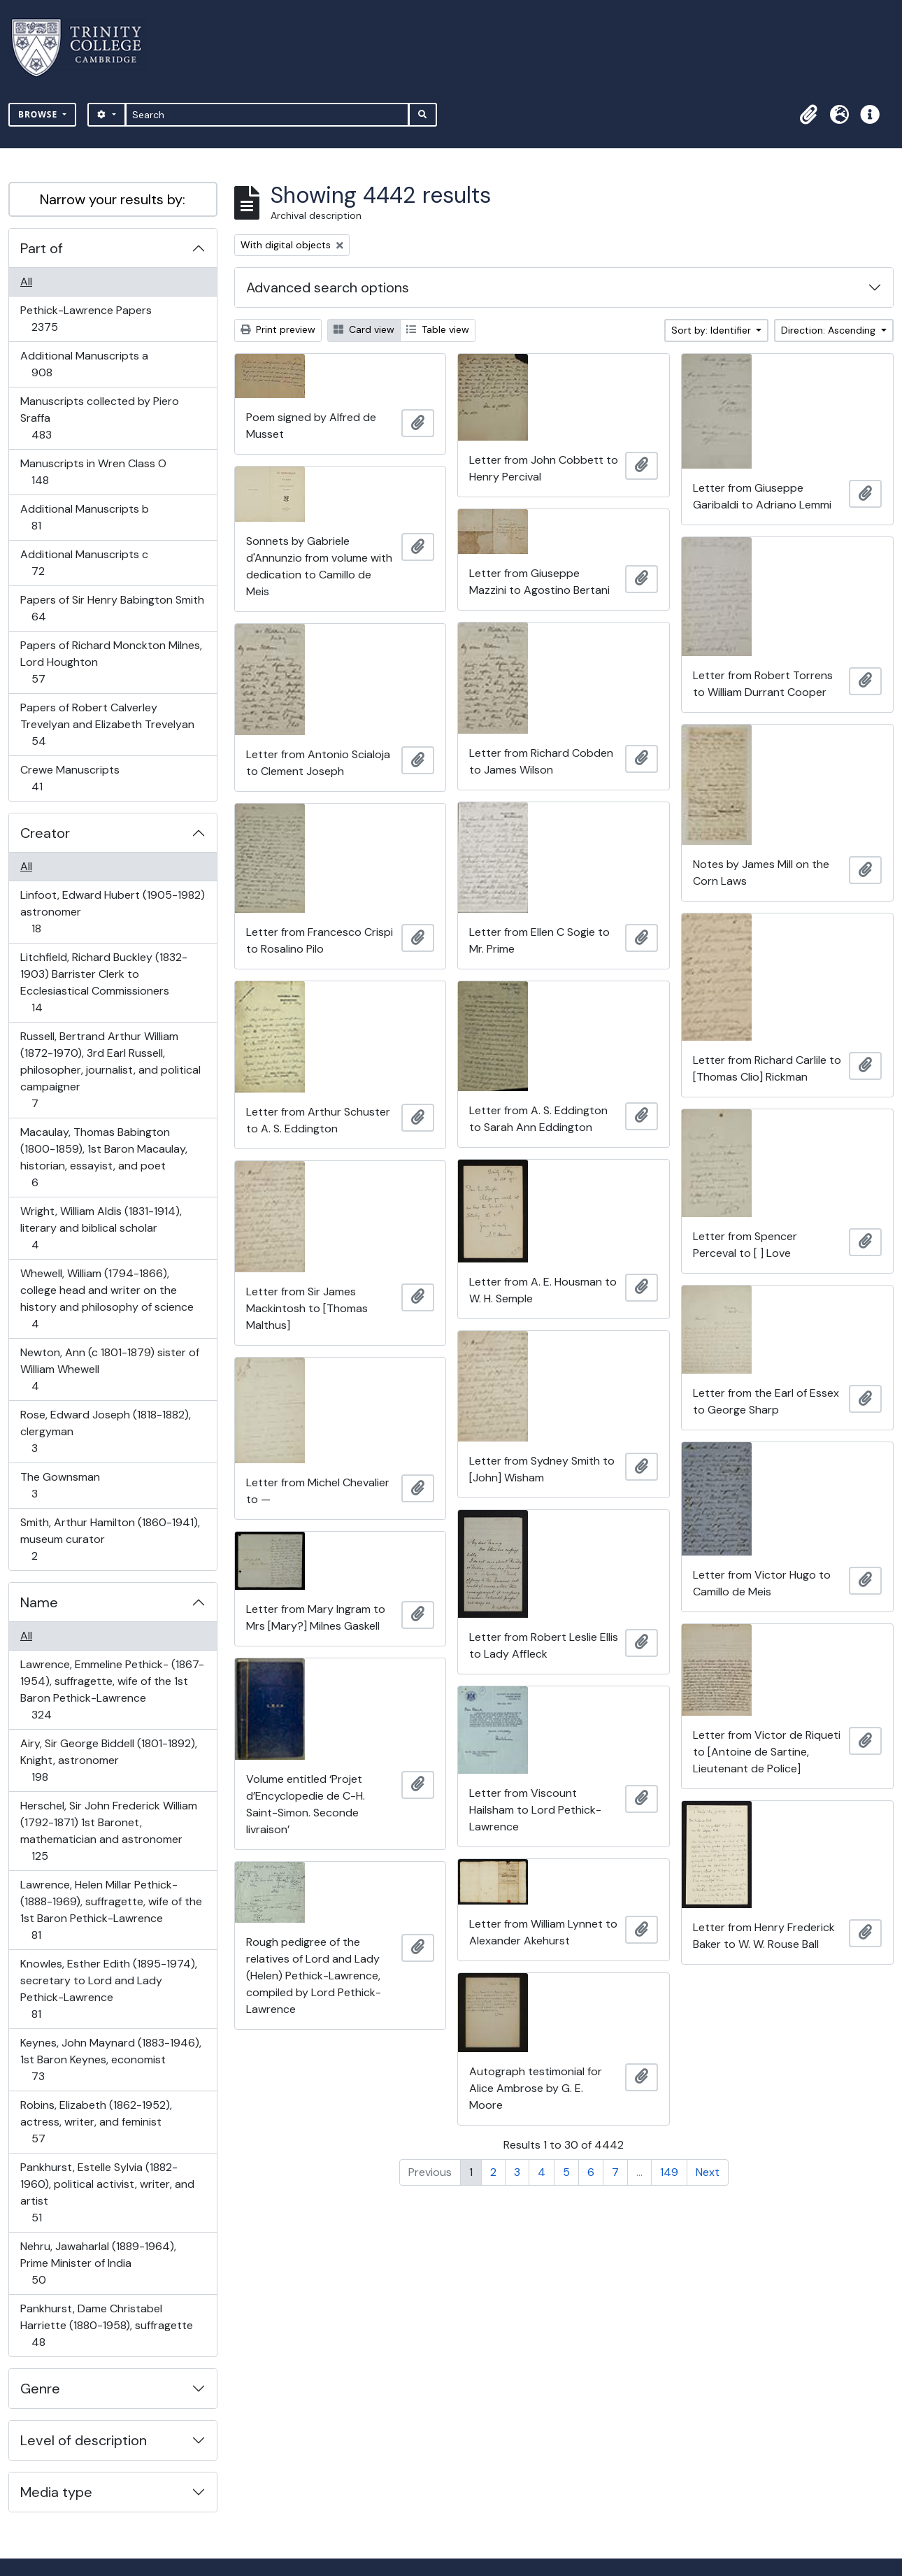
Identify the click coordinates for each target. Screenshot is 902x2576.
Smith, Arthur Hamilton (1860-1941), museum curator (110, 1539)
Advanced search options (327, 287)
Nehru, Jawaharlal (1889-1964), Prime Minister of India (98, 2263)
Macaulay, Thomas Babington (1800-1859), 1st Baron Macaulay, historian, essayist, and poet (103, 1157)
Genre (40, 2388)
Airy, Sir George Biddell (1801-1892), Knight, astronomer (108, 1760)
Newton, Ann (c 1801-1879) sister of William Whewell (109, 1369)
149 (669, 2172)
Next (708, 2172)
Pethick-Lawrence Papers (86, 318)
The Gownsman (60, 1485)
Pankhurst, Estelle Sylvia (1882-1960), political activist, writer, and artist (107, 2192)
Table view (437, 329)
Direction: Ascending (829, 330)
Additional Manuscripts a (84, 364)
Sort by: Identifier (712, 330)
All (26, 281)
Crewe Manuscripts (70, 778)
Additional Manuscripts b (84, 517)
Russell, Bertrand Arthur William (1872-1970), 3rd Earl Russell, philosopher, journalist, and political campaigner (110, 1069)
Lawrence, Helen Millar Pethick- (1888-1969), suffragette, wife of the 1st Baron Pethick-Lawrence (111, 1910)
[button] (808, 114)
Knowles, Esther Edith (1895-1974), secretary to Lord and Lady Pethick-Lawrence (108, 1989)
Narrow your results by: (112, 199)
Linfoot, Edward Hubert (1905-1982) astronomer (112, 911)
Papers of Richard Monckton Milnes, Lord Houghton (111, 662)
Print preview (278, 329)
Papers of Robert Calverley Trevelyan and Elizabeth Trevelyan (107, 724)
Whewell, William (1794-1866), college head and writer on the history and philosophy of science (107, 1298)
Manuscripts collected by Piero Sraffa (99, 417)
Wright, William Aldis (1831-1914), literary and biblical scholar (101, 1227)
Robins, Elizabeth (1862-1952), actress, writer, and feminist (96, 2121)
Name (39, 1602)
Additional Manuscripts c (84, 563)
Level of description (83, 2440)
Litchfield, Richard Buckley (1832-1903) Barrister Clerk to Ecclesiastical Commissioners (103, 982)
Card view (364, 329)
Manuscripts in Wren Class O (93, 472)
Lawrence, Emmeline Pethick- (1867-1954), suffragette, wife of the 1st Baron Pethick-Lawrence (112, 1689)
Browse (39, 114)
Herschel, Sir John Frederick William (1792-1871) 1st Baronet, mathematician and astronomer (108, 1831)
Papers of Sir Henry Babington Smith (112, 608)
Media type (56, 2492)
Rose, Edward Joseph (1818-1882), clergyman (105, 1431)
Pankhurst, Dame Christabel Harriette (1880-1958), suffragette (106, 2325)
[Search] (267, 115)
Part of (41, 248)
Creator (45, 833)
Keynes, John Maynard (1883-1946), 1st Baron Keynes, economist (110, 2059)
